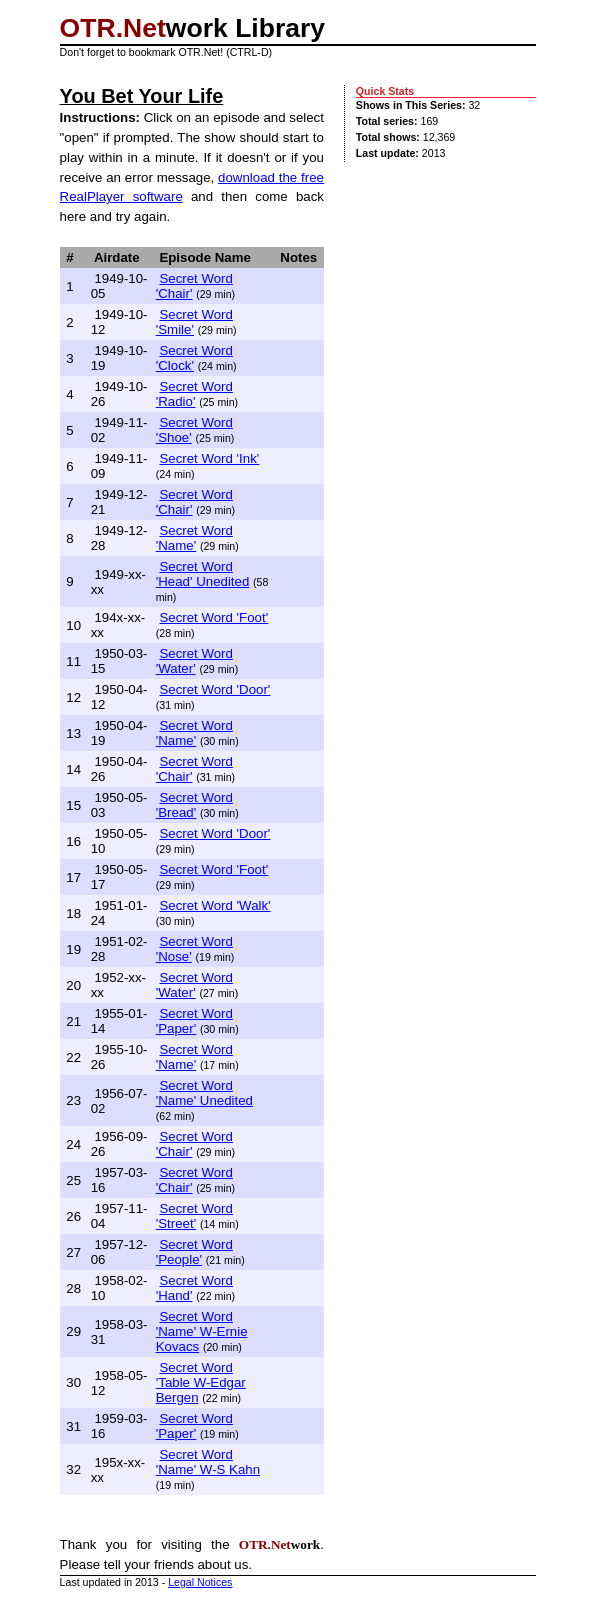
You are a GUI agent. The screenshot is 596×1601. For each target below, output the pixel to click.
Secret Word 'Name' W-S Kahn (208, 1462)
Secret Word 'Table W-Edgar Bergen (201, 1382)
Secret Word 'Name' (194, 538)
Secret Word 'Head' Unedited (203, 574)
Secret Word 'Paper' (194, 1021)
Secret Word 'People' (194, 1252)
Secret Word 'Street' (194, 1216)
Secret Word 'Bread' (194, 805)
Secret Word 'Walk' (214, 905)
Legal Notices (200, 1582)
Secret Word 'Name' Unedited (204, 1093)
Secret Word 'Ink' (209, 458)
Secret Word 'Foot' (213, 617)
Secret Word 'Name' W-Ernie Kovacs (202, 1331)
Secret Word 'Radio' (194, 394)
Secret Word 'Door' (214, 689)
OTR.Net (113, 28)
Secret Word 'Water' (194, 661)
